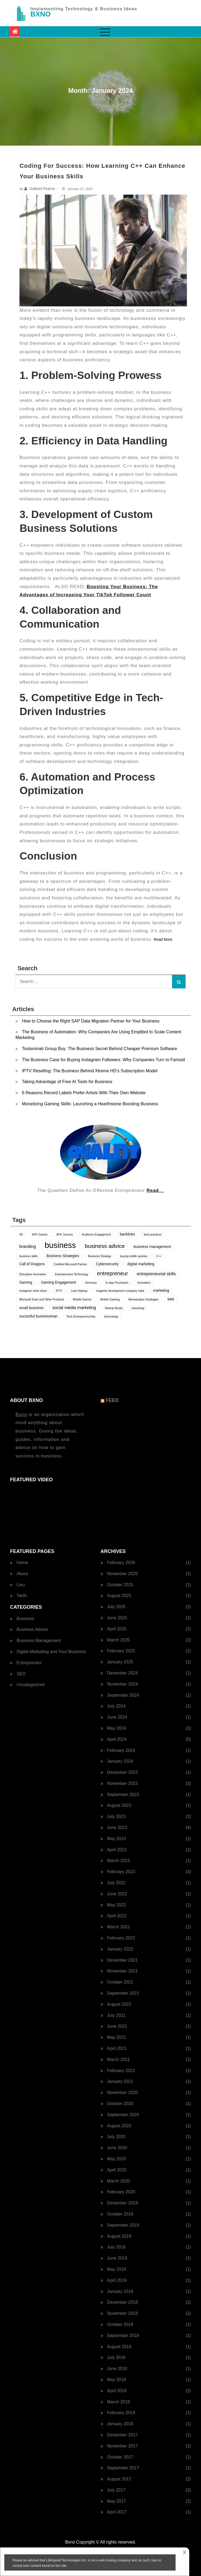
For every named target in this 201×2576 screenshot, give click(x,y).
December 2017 (122, 2435)
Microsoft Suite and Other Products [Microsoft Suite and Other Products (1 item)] (41, 1299)
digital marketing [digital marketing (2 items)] (140, 1264)
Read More (163, 939)
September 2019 (123, 2225)
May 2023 (116, 1838)
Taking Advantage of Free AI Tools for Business (67, 1081)
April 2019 (117, 2280)
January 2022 (120, 1949)
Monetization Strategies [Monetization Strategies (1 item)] (143, 1299)
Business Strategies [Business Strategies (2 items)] (63, 1256)
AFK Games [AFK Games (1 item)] (40, 1234)
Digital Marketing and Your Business (51, 1651)
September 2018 (123, 2335)
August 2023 (119, 1805)
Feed (112, 1400)
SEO (21, 1674)
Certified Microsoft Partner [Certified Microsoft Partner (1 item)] (70, 1264)
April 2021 (117, 2048)
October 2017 (120, 2457)
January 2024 (120, 1761)
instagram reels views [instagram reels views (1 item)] (33, 1290)
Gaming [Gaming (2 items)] (25, 1282)
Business (25, 1618)
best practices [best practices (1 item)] (153, 1234)
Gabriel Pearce (42, 188)
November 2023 (122, 1783)
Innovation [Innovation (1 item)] (143, 1282)
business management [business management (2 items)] (152, 1247)
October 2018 (120, 2324)
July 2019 (116, 2247)
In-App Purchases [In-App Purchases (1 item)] (117, 1282)
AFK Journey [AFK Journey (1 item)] (64, 1234)
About (22, 1573)
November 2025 (122, 1573)
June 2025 (117, 1617)
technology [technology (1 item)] (111, 1316)
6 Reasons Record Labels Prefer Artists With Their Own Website (83, 1092)
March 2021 (118, 2059)
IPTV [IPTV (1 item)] (59, 1290)
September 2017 (123, 2468)
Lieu (21, 1584)
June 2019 (117, 2258)
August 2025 (119, 1595)
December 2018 (122, 2302)
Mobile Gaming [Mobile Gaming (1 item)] (110, 1299)
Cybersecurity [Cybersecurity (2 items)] (107, 1264)
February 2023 (121, 1871)
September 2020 (123, 2114)
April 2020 (117, 2170)
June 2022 (117, 1894)
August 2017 (119, 2479)
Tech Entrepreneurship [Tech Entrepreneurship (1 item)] (80, 1316)
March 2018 (118, 2402)
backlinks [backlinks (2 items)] (127, 1234)
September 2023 (123, 1794)
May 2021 (116, 2037)
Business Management (39, 1640)
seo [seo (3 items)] (170, 1299)
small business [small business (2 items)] (31, 1308)
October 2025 (120, 1584)
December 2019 (122, 2203)
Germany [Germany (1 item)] (91, 1282)
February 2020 (121, 2192)
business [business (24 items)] (60, 1245)
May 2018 (116, 2379)
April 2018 (117, 2390)
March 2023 (118, 1860)
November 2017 (122, 2446)
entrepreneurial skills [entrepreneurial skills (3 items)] (156, 1273)
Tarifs (22, 1595)
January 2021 (120, 2081)
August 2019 (119, 2236)
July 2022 (116, 1882)
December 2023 (122, 1772)
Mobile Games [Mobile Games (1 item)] (82, 1299)
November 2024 (122, 1684)
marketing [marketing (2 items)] (161, 1291)
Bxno (21, 1414)
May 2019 (116, 2269)
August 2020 (119, 2125)
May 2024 (116, 1728)
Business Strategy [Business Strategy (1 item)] (99, 1256)
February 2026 (121, 1562)
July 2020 (116, 2136)
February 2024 (121, 1750)
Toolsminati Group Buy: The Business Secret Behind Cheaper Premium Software (99, 1048)
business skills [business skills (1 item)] (28, 1256)
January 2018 (120, 2423)
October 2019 (120, 2214)
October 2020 (120, 2103)
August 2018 (119, 2346)
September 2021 (123, 1993)
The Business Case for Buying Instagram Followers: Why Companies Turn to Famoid (103, 1059)
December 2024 (122, 1673)
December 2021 (122, 1960)
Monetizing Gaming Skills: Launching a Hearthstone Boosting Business (90, 1104)
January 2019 (120, 2291)
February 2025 (121, 1650)
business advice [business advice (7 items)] (105, 1246)
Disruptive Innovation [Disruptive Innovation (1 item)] (32, 1274)
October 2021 (120, 1982)
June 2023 (117, 1827)
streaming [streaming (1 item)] (138, 1308)
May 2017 (116, 2501)
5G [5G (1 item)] (21, 1234)
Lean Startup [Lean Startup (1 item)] (79, 1290)
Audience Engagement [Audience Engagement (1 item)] (96, 1234)
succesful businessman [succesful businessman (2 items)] (38, 1316)
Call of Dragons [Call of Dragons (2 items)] (32, 1264)
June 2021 (117, 2026)
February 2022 (121, 1938)
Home (22, 1562)
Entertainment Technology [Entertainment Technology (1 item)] (71, 1274)
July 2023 (116, 1816)
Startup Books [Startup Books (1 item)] (114, 1308)
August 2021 (119, 2004)
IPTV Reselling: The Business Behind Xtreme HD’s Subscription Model (89, 1071)
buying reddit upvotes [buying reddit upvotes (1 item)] (133, 1256)
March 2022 (118, 1927)
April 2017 (117, 2512)
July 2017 (116, 2490)
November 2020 (122, 2092)
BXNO (40, 14)
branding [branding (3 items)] (27, 1246)
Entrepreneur (29, 1662)
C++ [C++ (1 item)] (159, 1256)
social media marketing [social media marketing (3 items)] (74, 1307)
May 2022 (116, 1905)
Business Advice (32, 1629)
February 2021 (121, 2070)
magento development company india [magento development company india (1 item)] (120, 1290)
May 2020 (116, 2159)
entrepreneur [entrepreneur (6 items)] (112, 1273)
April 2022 (117, 1915)
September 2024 (123, 1695)
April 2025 (117, 1629)
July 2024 (116, 1706)
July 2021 (116, 2015)
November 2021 (122, 1971)
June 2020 (117, 2147)
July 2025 (116, 1606)
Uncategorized (30, 1684)
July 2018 (116, 2357)
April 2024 (117, 1739)
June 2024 (117, 1717)
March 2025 (118, 1640)
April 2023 (117, 1849)
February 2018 (121, 2412)
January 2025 (120, 1662)
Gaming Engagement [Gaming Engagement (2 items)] (58, 1282)
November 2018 (122, 2313)
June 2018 (117, 2368)
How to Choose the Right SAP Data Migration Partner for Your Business (90, 1021)
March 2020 (118, 2181)
